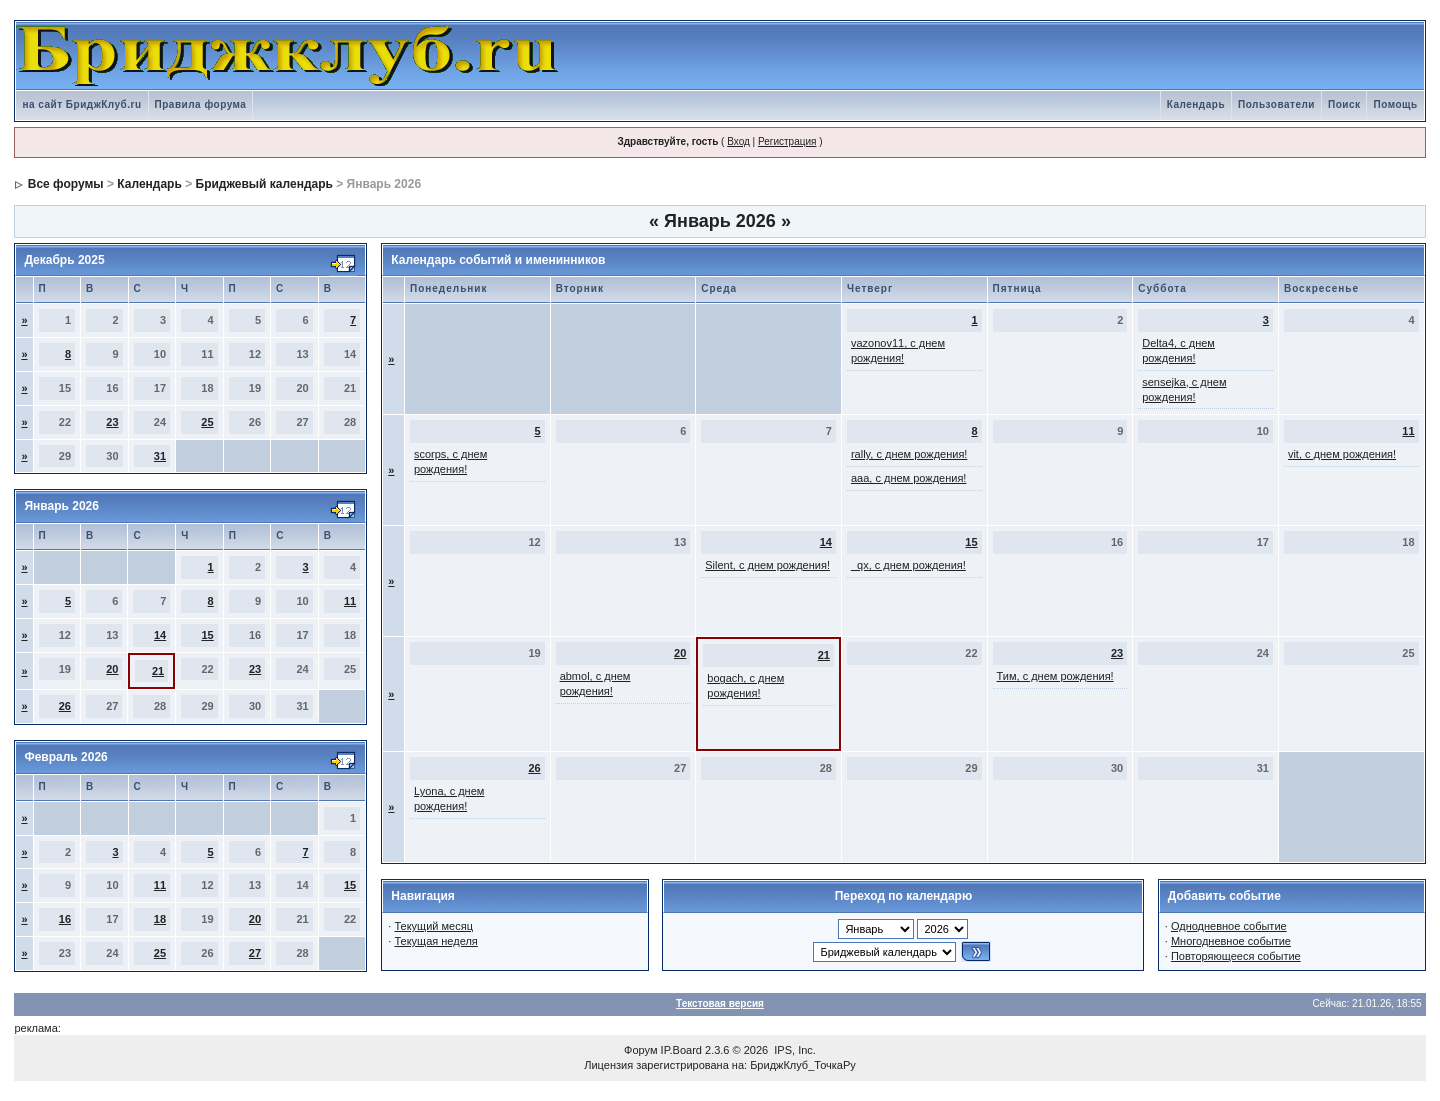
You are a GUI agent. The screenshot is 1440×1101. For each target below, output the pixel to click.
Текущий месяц (433, 926)
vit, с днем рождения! (1342, 454)
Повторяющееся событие (1236, 956)
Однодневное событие (1229, 926)
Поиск (1344, 104)
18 (160, 919)
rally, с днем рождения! (909, 454)
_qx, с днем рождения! (908, 565)
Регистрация (787, 141)
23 (112, 422)
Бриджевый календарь (264, 184)
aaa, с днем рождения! (909, 478)
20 (112, 669)
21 (158, 671)
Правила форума (201, 104)
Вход (738, 141)
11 (350, 601)
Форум (640, 1050)
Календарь (1196, 104)
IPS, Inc (793, 1050)
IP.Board (681, 1050)
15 (207, 635)
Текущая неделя (435, 941)
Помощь (1395, 104)
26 (65, 706)
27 (255, 953)
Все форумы (66, 184)
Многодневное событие (1231, 941)
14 (160, 635)
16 (65, 919)
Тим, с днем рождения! (1055, 676)
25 (207, 422)
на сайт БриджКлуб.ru (81, 104)
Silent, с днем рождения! (767, 565)
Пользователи (1276, 104)
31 (160, 456)
